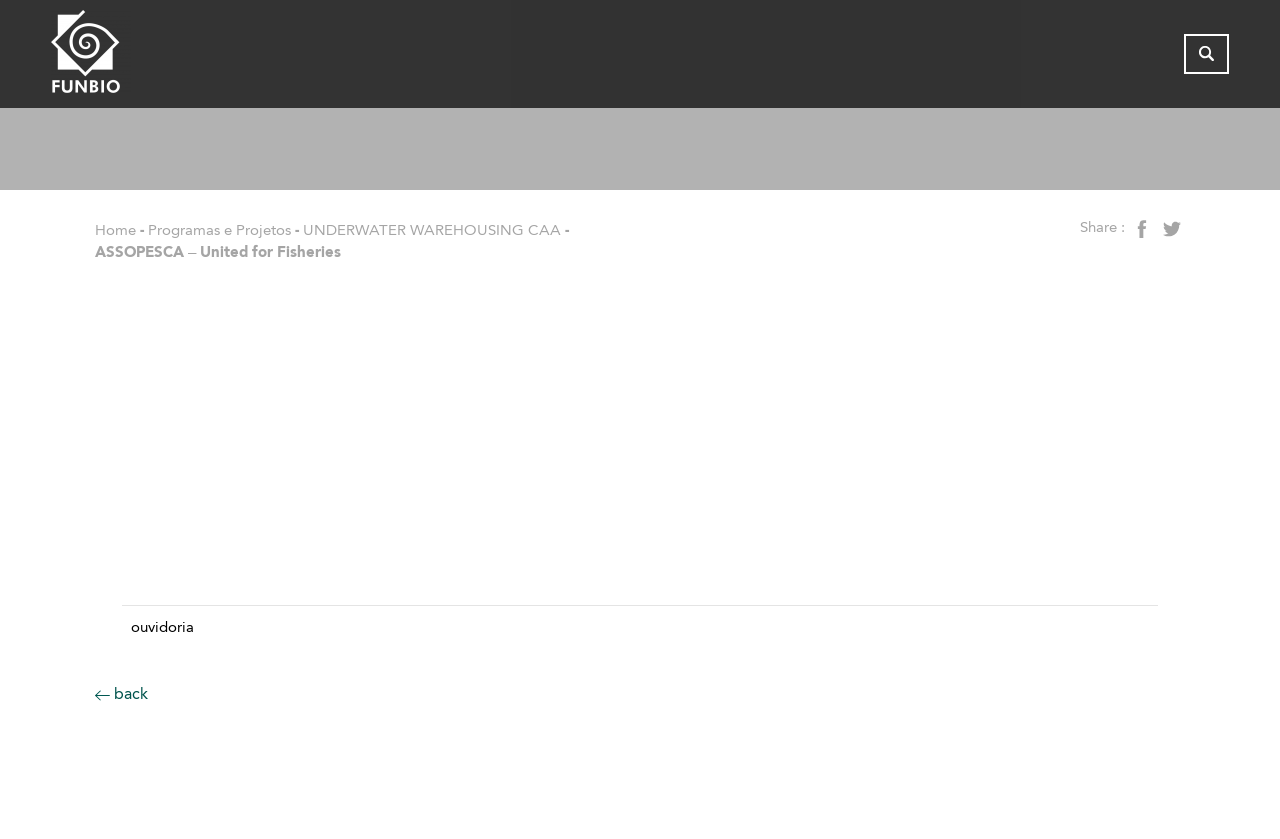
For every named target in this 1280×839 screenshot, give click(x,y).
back (121, 693)
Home (115, 230)
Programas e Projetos (219, 230)
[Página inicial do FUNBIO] (146, 58)
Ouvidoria (162, 627)
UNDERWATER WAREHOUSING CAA (432, 230)
